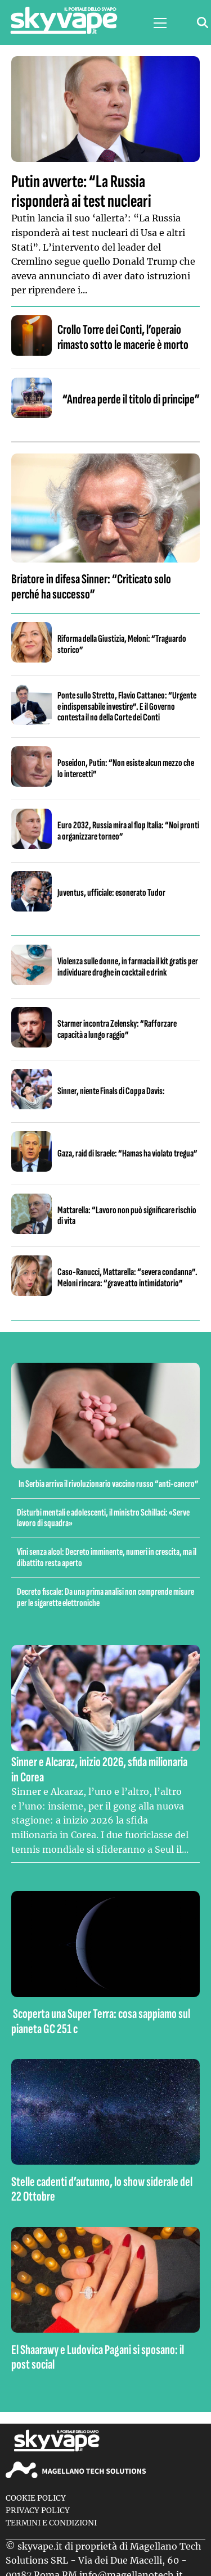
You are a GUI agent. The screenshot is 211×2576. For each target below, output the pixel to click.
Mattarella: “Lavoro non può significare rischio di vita (126, 1215)
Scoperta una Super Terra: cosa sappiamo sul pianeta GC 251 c (100, 2021)
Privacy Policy (38, 2510)
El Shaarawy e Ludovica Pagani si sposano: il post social (97, 2357)
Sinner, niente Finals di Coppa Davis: (111, 1091)
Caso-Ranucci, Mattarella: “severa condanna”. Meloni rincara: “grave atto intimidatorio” (127, 1277)
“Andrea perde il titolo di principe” (131, 399)
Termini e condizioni (51, 2523)
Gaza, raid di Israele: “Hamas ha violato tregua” (127, 1153)
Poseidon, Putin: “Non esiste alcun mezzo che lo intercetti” (125, 768)
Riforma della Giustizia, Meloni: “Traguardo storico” (121, 644)
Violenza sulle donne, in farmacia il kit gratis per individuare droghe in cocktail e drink (127, 966)
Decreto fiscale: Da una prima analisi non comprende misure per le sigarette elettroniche (105, 1597)
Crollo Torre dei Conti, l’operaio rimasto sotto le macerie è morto (122, 336)
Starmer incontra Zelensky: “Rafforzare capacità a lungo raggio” (117, 1029)
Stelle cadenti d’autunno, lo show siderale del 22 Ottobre (101, 2189)
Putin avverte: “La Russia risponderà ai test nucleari (81, 191)
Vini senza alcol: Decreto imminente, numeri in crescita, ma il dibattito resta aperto (106, 1557)
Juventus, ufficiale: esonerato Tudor (111, 893)
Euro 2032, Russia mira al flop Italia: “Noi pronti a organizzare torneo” (128, 830)
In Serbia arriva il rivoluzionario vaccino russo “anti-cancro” (109, 1484)
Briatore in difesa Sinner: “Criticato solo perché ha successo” (91, 586)
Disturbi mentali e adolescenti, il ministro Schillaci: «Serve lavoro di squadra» (103, 1518)
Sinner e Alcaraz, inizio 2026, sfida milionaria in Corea (99, 1769)
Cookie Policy (36, 2498)
